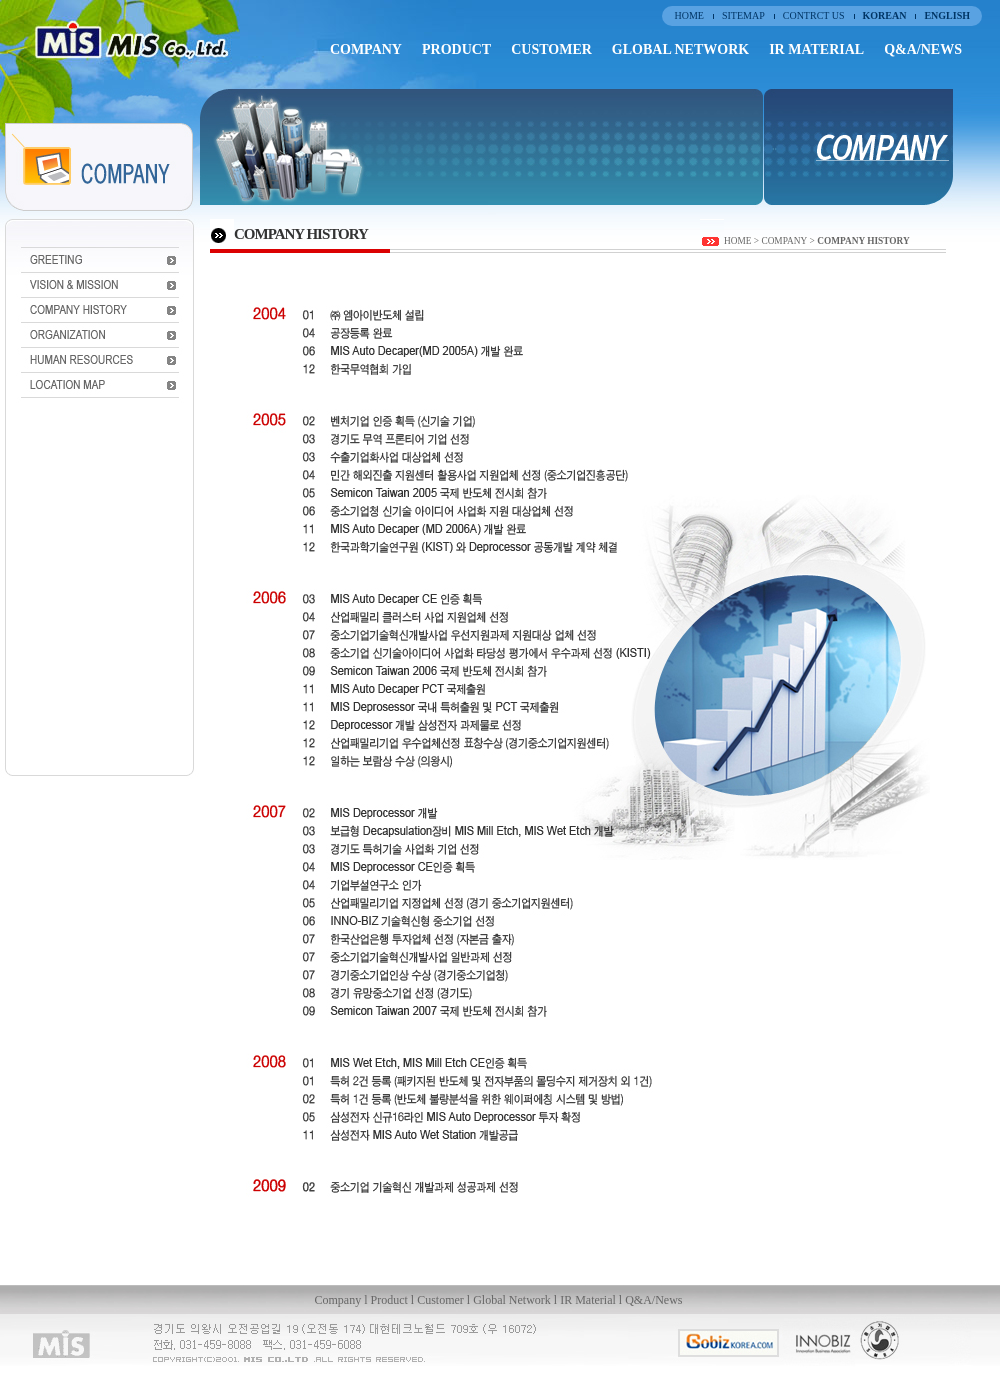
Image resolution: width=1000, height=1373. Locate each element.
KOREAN (885, 15)
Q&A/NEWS (923, 49)
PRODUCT (456, 49)
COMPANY (366, 49)
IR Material (588, 1300)
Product (390, 1300)
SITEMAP (743, 15)
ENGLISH (947, 15)
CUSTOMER (551, 49)
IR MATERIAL (816, 49)
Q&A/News (653, 1300)
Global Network (513, 1300)
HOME (688, 15)
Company (339, 1300)
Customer (440, 1300)
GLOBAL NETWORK (680, 49)
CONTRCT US (814, 15)
